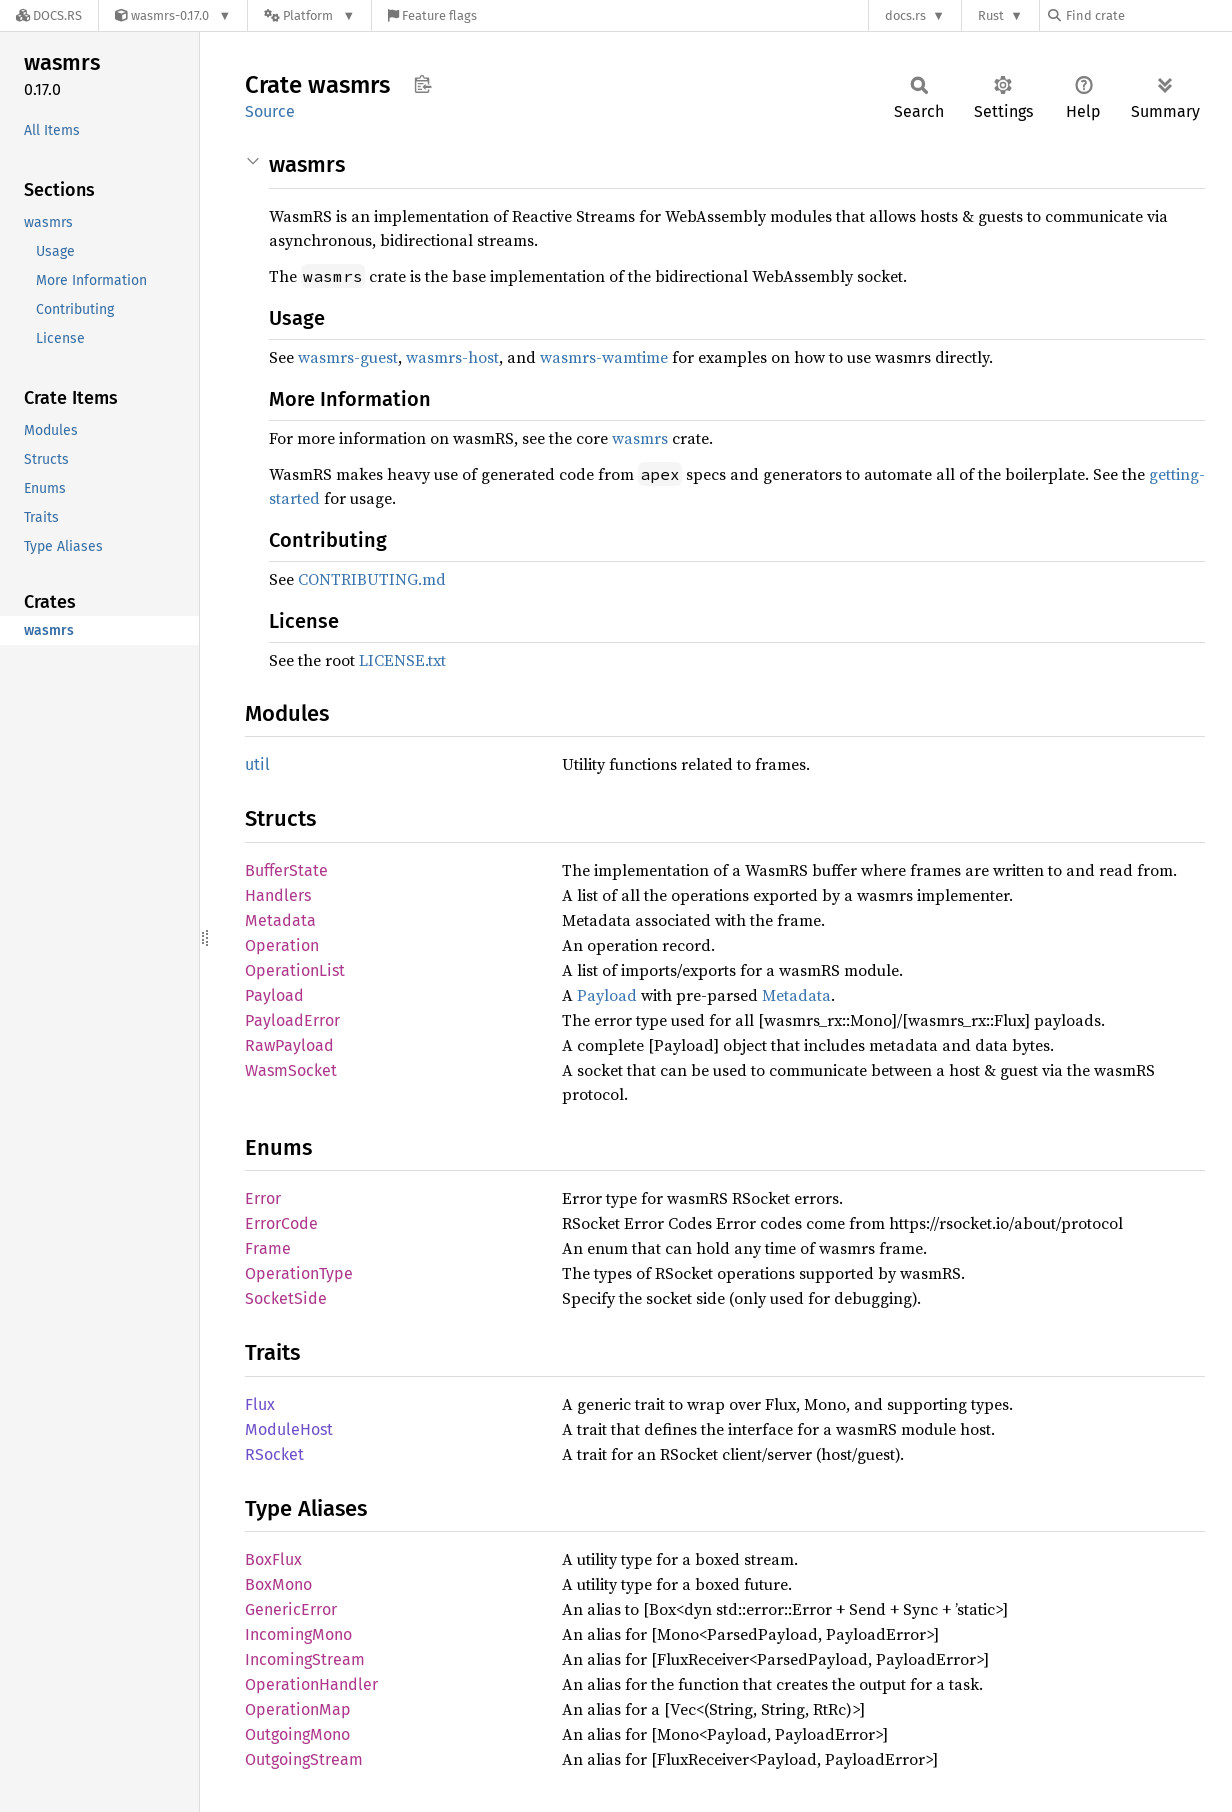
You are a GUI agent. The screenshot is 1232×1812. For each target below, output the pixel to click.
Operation (282, 945)
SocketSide (286, 1298)
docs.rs (905, 15)
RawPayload (289, 1045)
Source (270, 111)
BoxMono (278, 1584)
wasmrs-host (452, 357)
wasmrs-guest (348, 357)
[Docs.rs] (49, 15)
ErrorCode (281, 1223)
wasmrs (640, 438)
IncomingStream (305, 1659)
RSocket (274, 1454)
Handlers (278, 895)
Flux (260, 1404)
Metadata (280, 920)
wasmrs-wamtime (604, 357)
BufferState (286, 870)
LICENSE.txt (402, 660)
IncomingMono (298, 1634)
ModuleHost (289, 1429)
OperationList (295, 970)
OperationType (299, 1273)
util (257, 764)
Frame (268, 1248)
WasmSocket (291, 1070)
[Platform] (309, 15)
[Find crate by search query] (1148, 15)
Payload (274, 995)
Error (263, 1198)
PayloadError (292, 1020)
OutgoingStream (304, 1759)
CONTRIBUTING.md (372, 579)
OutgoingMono (297, 1734)
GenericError (291, 1609)
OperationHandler (311, 1684)
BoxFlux (273, 1559)
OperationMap (298, 1709)
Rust (991, 15)
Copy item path (422, 84)
